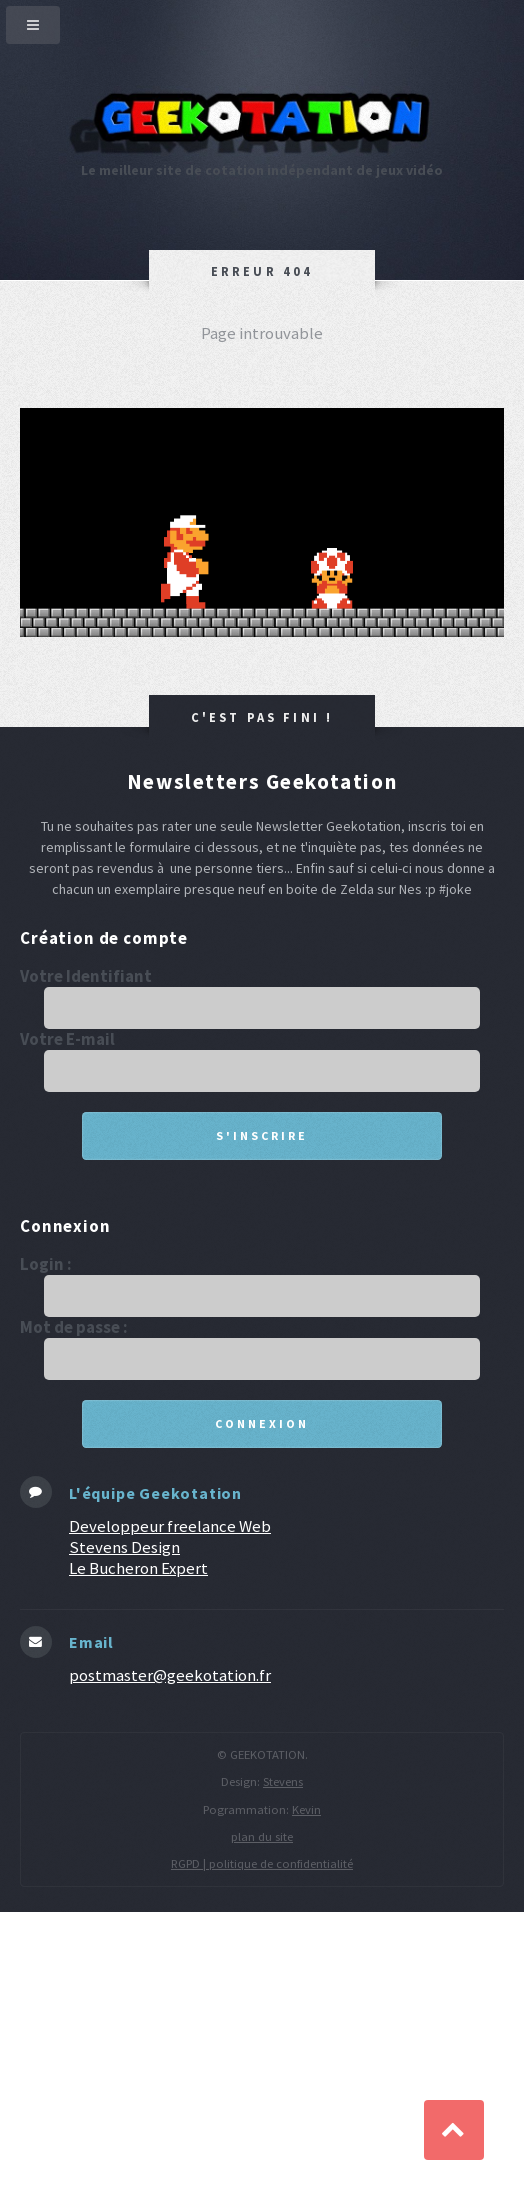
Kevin (306, 1809)
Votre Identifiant (86, 976)
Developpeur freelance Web (170, 1526)
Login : (46, 1264)
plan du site (262, 1836)
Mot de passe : (74, 1327)
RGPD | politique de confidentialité (262, 1863)
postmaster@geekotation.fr (170, 1675)
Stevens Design (124, 1547)
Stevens (283, 1781)
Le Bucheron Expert (138, 1568)
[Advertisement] (262, 2054)
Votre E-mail (67, 1039)
